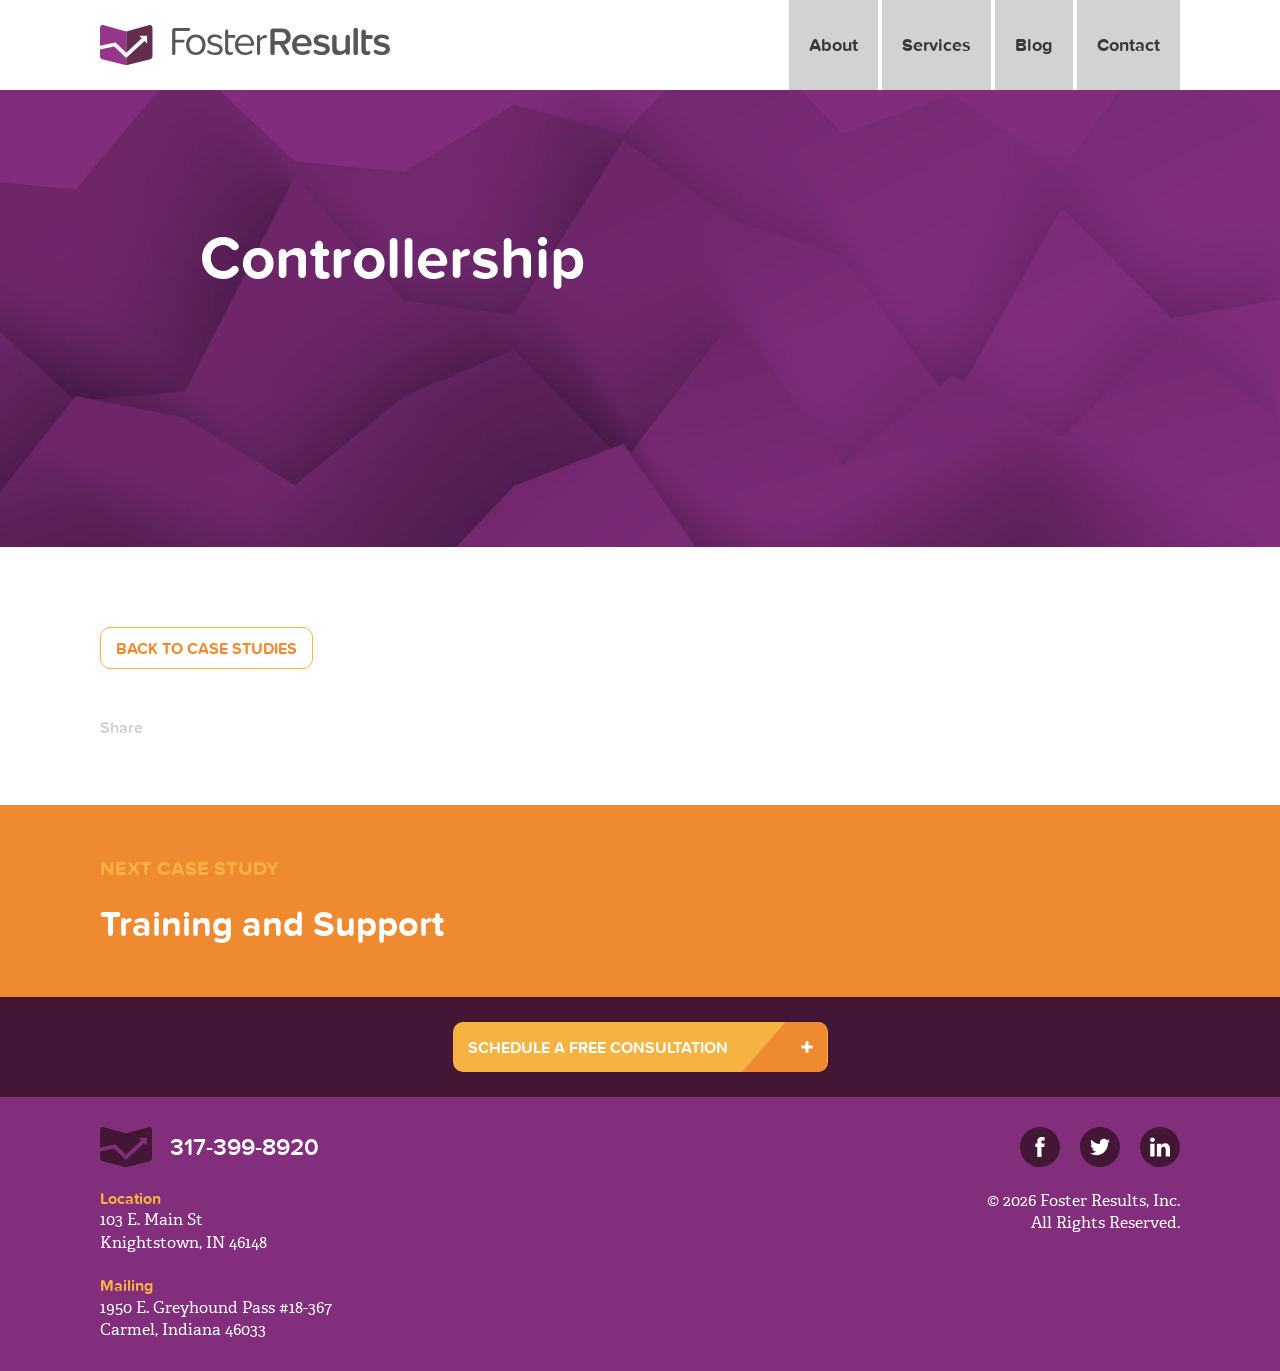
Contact (1128, 44)
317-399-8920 (244, 1146)
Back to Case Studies (206, 648)
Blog (1034, 44)
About (833, 44)
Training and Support (272, 923)
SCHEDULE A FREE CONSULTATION (598, 1047)
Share (121, 727)
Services (936, 44)
